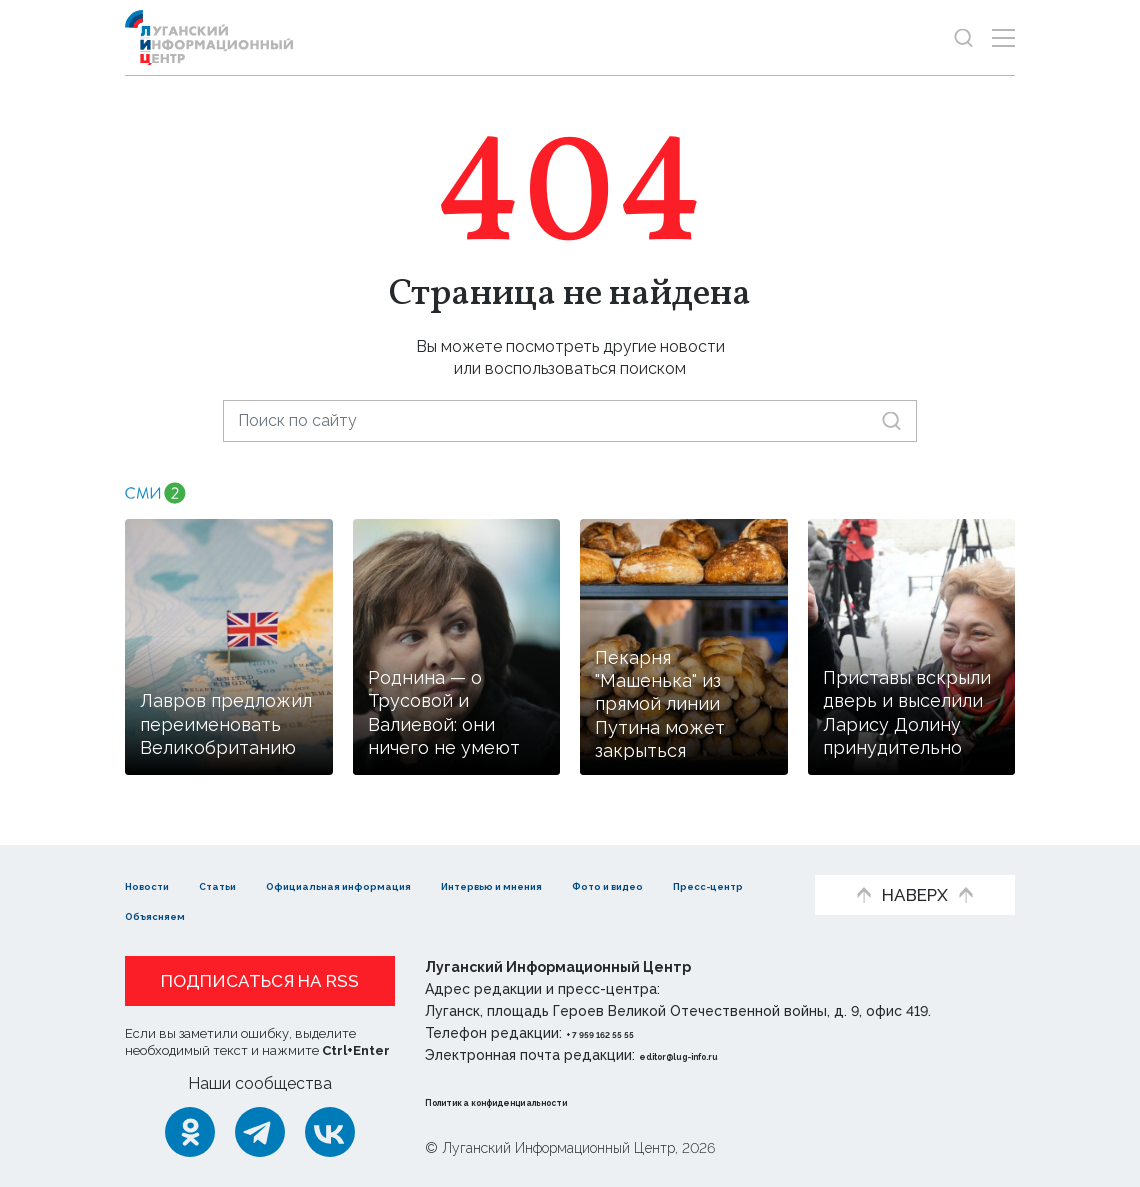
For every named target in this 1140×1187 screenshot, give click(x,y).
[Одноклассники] (190, 1132)
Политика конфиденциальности (546, 1101)
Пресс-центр (325, 914)
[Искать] (891, 420)
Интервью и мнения (650, 884)
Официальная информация (426, 884)
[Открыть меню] (1003, 37)
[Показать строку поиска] (963, 37)
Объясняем (459, 914)
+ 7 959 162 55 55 (622, 1033)
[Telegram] (260, 1132)
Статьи (255, 884)
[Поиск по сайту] (570, 420)
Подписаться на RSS (260, 981)
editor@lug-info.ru (707, 1055)
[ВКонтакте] (330, 1132)
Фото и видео (182, 914)
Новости (160, 884)
